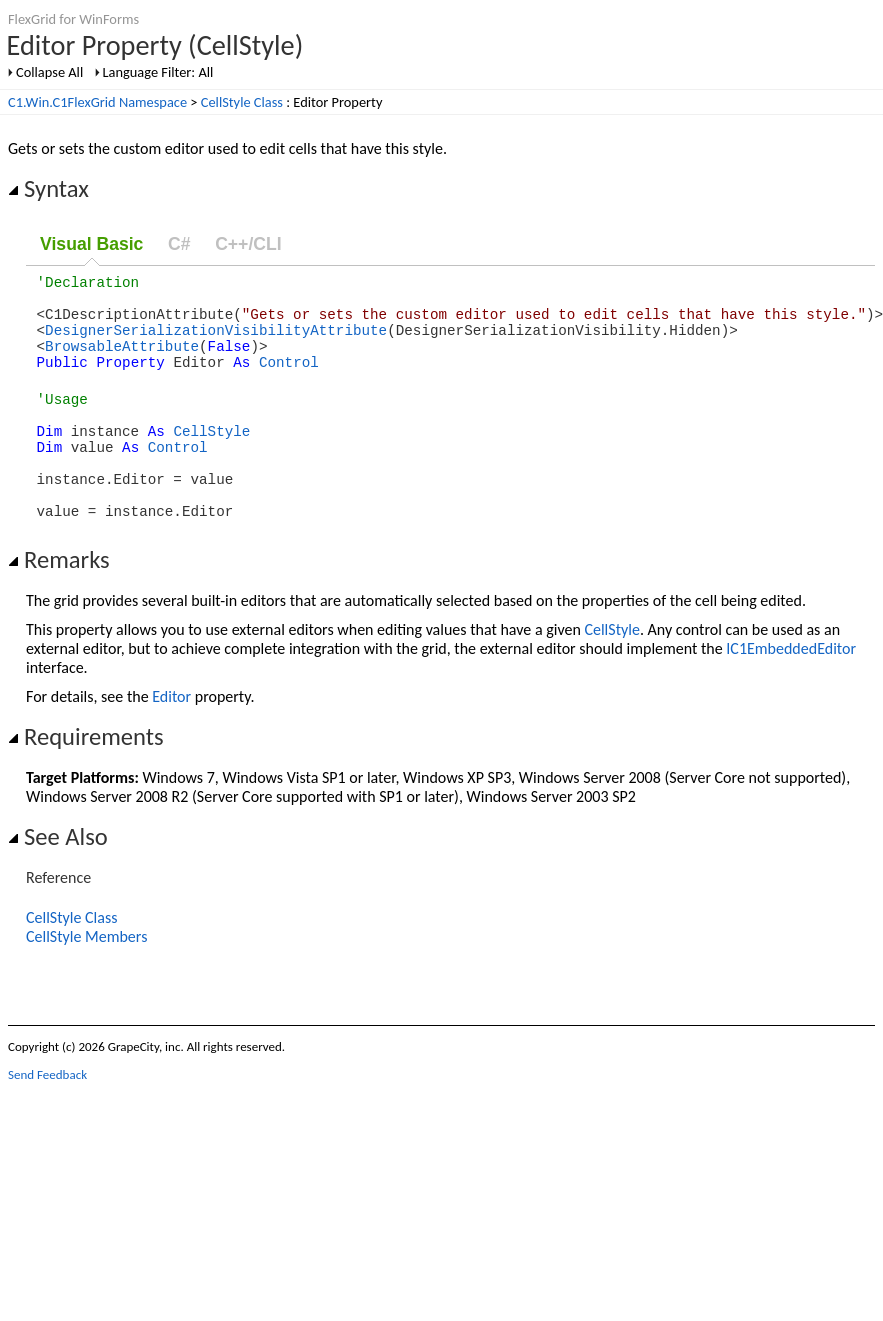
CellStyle (211, 457)
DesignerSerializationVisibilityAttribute (216, 341)
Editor (171, 738)
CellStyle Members (86, 978)
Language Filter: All (158, 72)
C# (179, 244)
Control (289, 379)
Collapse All (49, 72)
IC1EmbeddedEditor (791, 690)
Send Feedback (47, 1116)
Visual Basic (91, 244)
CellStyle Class (242, 102)
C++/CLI (248, 244)
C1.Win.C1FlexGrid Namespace (97, 102)
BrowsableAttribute (122, 360)
